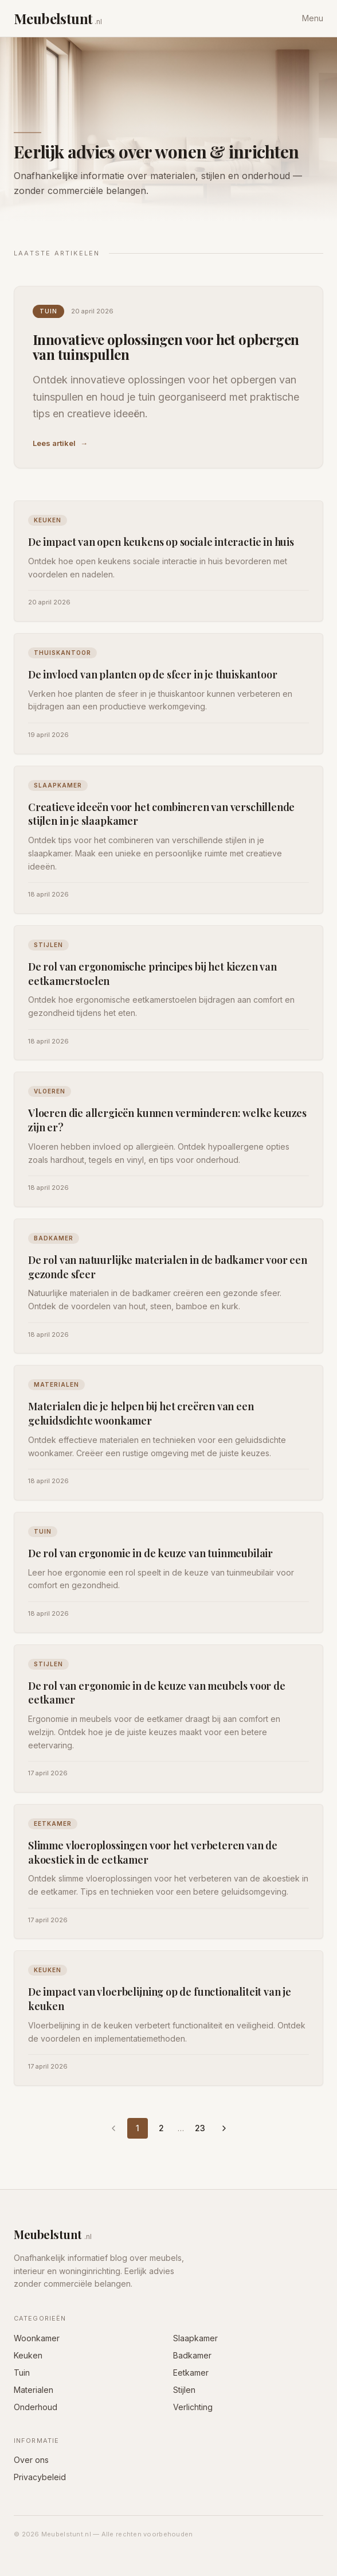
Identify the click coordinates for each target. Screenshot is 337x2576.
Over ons (31, 2460)
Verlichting (193, 2407)
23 (200, 2128)
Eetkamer (191, 2372)
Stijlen (184, 2390)
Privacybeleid (40, 2477)
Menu (312, 18)
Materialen (33, 2390)
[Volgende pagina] (224, 2128)
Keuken (28, 2355)
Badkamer (192, 2355)
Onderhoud (35, 2407)
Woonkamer (37, 2338)
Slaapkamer (195, 2338)
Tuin (22, 2372)
